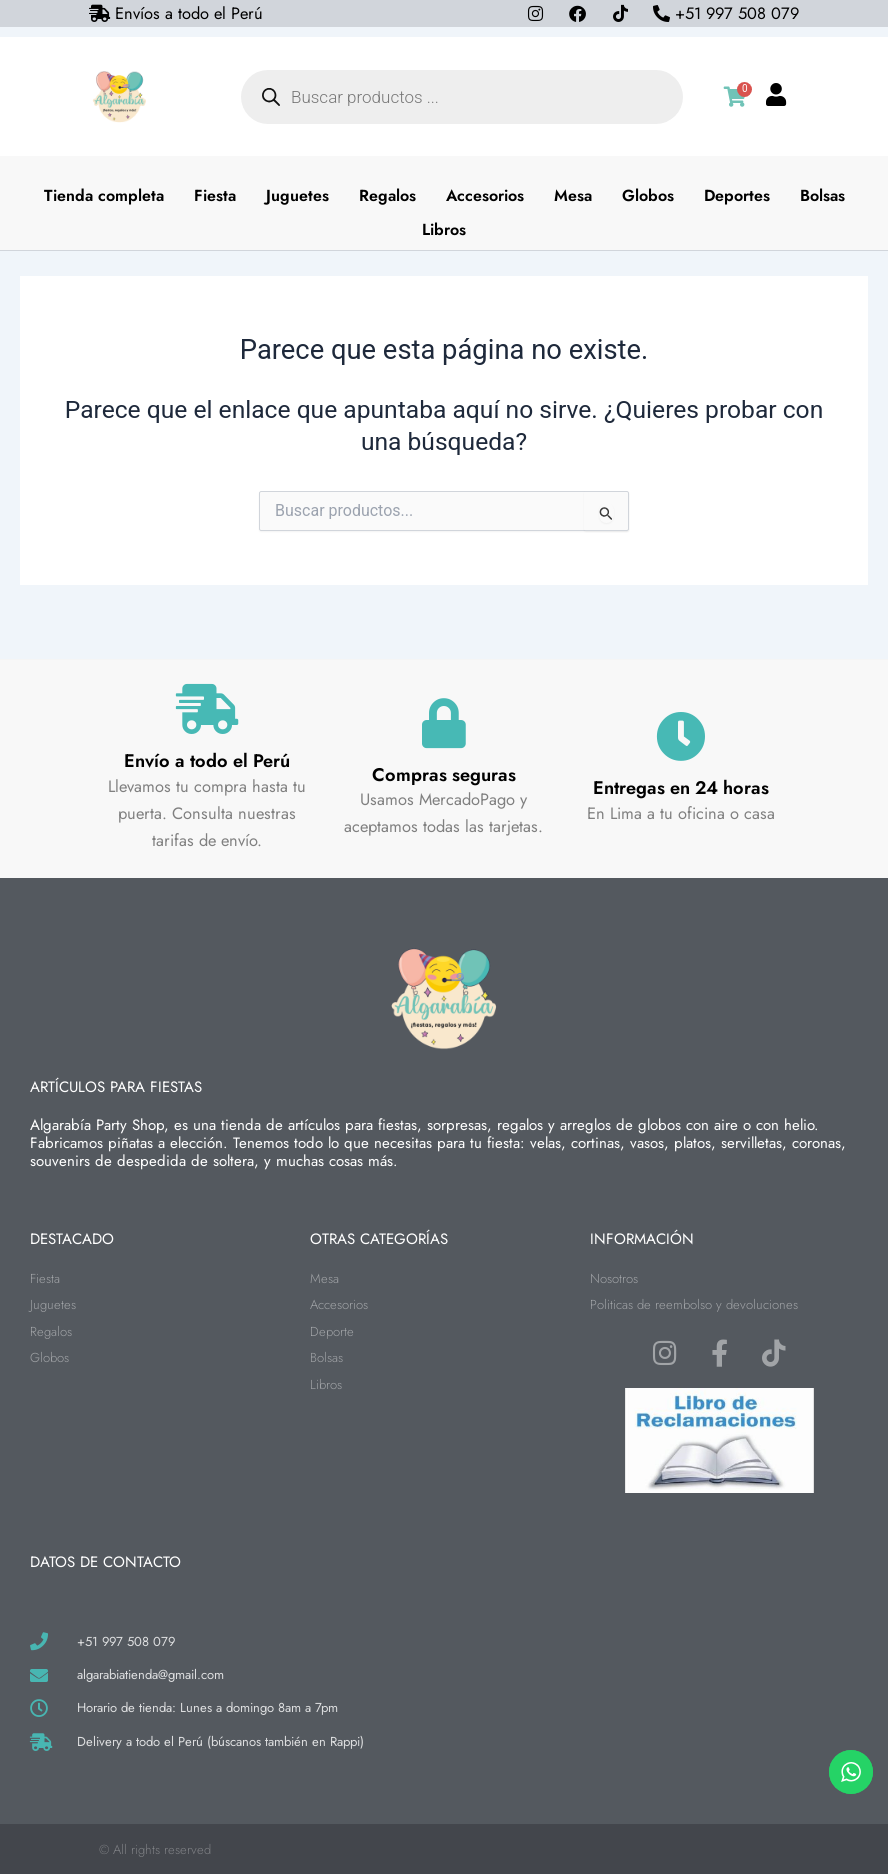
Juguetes (297, 195)
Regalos (387, 195)
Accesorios (485, 195)
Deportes (737, 195)
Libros (444, 229)
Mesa (573, 195)
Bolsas (822, 195)
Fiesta (215, 195)
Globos (648, 195)
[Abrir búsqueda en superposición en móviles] (462, 97)
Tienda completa (104, 195)
